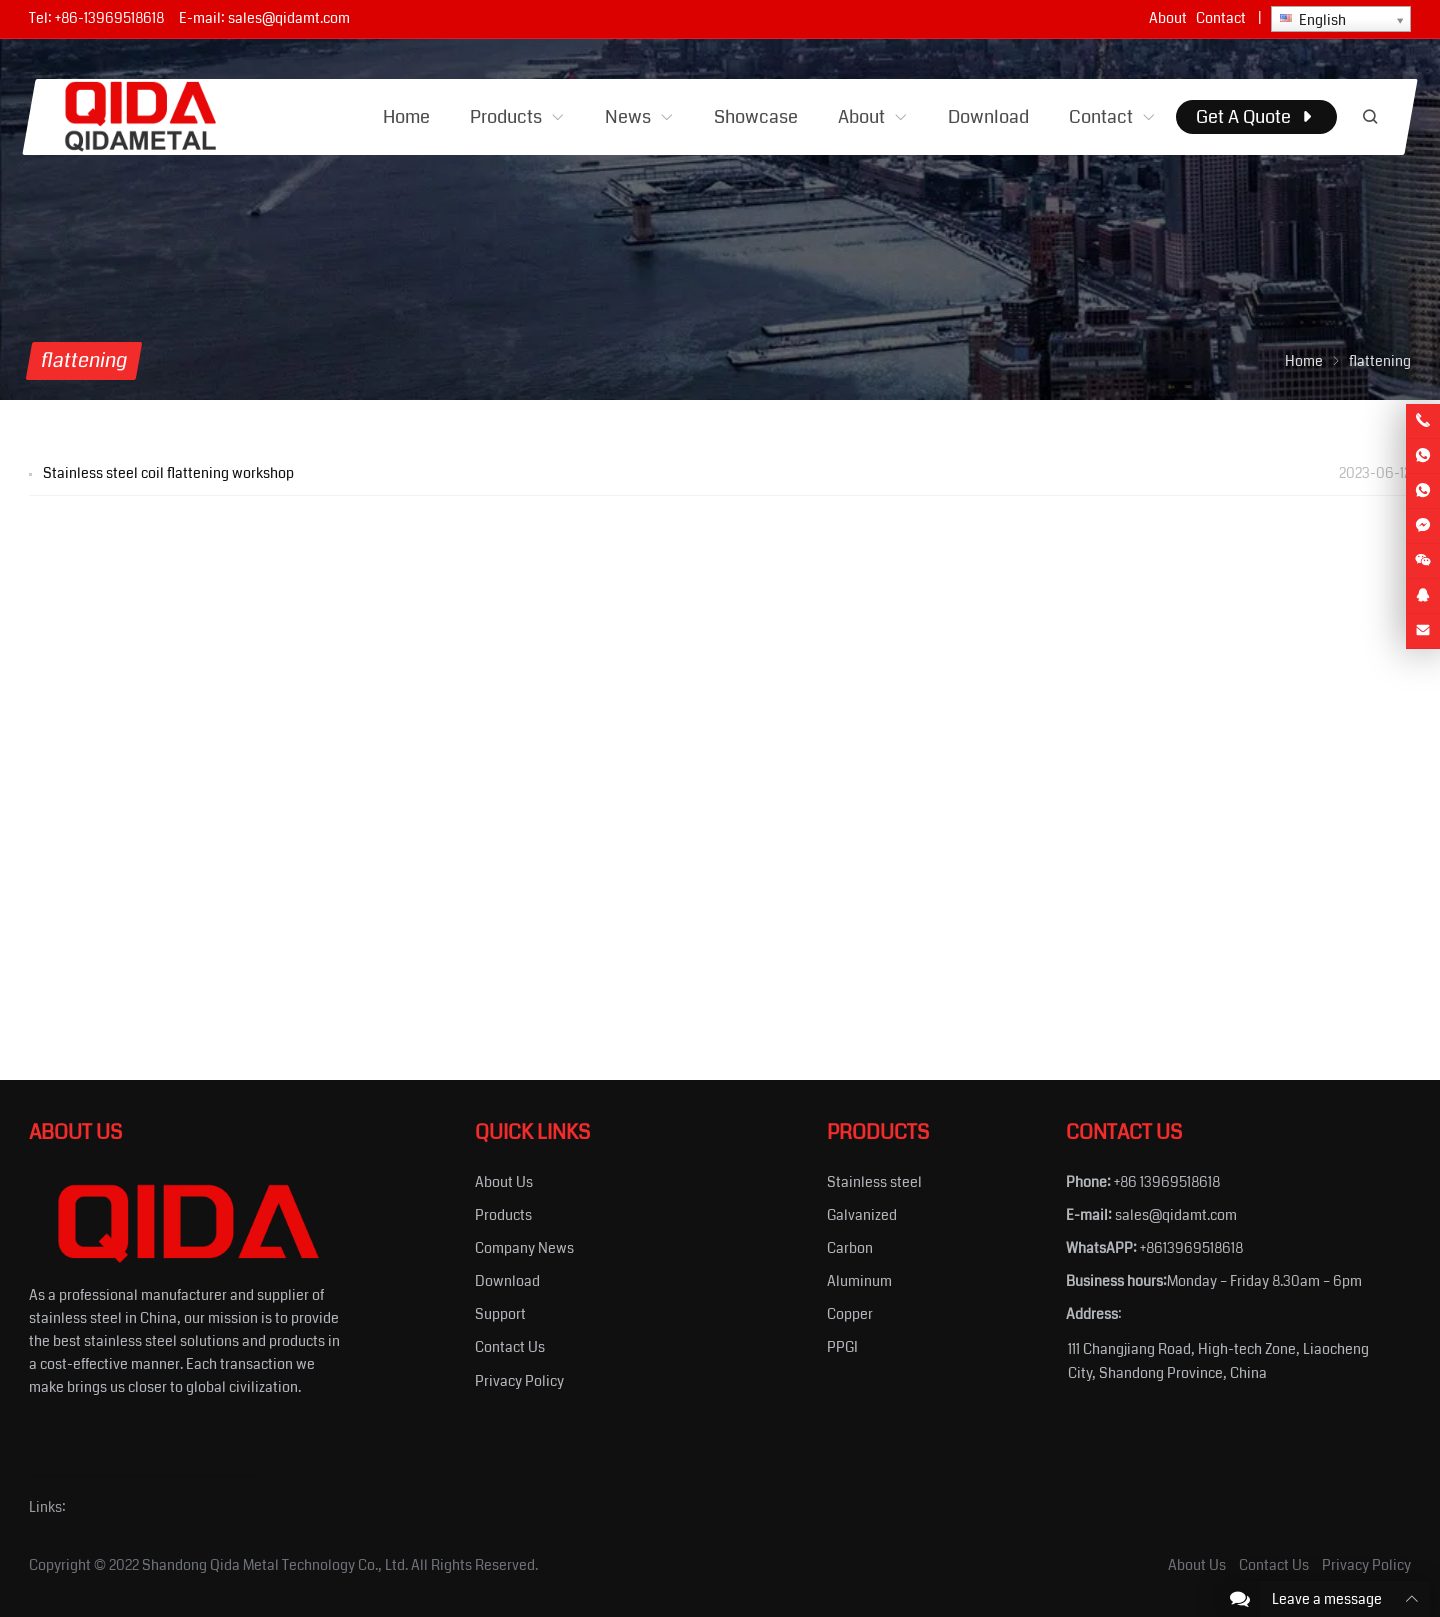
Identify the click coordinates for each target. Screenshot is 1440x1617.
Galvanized (862, 1215)
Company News (524, 1248)
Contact (1221, 18)
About (1168, 18)
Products (503, 1215)
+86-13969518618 (109, 18)
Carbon (850, 1248)
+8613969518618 (1191, 1248)
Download (507, 1281)
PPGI (842, 1347)
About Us (504, 1182)
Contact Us (510, 1347)
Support (500, 1314)
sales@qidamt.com (289, 18)
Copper (850, 1314)
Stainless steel (874, 1182)
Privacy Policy (519, 1381)
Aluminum (859, 1281)
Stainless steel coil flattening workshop (168, 473)
